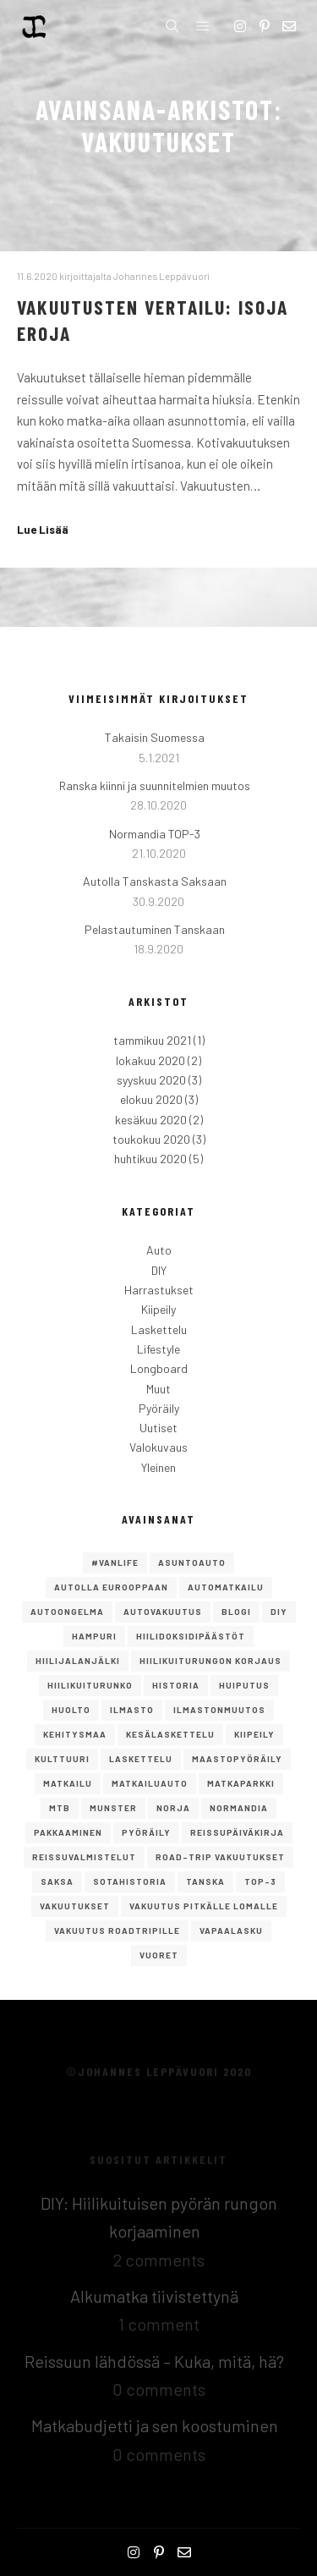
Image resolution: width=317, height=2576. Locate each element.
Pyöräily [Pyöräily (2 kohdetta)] (146, 1832)
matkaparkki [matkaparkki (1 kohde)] (241, 1783)
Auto (159, 1250)
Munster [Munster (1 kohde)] (113, 1808)
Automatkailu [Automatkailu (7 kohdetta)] (226, 1587)
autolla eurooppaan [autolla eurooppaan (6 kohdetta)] (111, 1587)
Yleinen (158, 1467)
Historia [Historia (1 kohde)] (175, 1685)
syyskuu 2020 (151, 1080)
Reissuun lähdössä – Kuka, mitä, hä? (154, 2361)
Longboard (159, 1368)
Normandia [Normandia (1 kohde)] (239, 1808)
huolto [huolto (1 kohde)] (71, 1710)
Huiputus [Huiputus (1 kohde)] (244, 1685)
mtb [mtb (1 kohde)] (59, 1808)
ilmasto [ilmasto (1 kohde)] (132, 1710)
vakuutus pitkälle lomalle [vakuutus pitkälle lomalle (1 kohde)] (203, 1906)
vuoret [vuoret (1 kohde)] (158, 1955)
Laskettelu (159, 1329)
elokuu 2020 (151, 1099)
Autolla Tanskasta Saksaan (155, 881)
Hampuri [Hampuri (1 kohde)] (94, 1636)
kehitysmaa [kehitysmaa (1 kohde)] (75, 1734)
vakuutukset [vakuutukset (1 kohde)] (75, 1906)
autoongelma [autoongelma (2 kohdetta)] (67, 1612)
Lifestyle (158, 1349)
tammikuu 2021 (152, 1040)
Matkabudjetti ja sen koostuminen (154, 2425)
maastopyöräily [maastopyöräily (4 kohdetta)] (237, 1759)
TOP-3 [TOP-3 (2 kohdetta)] (260, 1881)
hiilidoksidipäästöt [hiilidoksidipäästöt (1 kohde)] (190, 1636)
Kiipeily (158, 1309)
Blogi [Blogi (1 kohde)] (236, 1612)
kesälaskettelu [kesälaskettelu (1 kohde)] (170, 1734)
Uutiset (158, 1427)
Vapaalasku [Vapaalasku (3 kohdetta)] (231, 1930)
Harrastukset (159, 1290)
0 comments (158, 2389)
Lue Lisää (42, 529)
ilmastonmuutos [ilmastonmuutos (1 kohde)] (219, 1710)
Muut (158, 1388)
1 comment (158, 2324)
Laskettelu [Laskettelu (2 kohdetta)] (140, 1759)
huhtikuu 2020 (150, 1158)
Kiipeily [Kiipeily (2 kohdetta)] (254, 1734)
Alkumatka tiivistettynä (154, 2296)
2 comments (159, 2259)
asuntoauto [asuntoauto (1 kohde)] (192, 1562)
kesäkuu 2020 (151, 1119)
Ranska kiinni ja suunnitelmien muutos (154, 785)
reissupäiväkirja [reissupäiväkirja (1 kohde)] (237, 1832)
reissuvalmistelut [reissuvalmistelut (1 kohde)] (84, 1857)
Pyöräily (159, 1408)
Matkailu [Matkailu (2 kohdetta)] (67, 1783)
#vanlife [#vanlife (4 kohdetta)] (115, 1562)
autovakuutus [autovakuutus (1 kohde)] (162, 1612)
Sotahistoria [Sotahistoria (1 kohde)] (130, 1881)
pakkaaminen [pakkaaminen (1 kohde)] (68, 1832)
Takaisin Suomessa (155, 737)
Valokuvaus (158, 1447)
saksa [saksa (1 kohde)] (57, 1881)
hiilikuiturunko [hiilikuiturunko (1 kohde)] (90, 1685)
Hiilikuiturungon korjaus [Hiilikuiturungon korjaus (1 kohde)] (210, 1661)
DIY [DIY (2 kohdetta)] (279, 1612)
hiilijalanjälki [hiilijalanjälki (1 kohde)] (78, 1661)
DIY (159, 1270)
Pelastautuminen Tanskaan (155, 929)
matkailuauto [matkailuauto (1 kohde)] (150, 1783)
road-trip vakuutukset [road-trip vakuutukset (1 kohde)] (220, 1857)
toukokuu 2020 (151, 1139)
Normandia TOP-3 (154, 834)
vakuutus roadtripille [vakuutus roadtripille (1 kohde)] (117, 1930)
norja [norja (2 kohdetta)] (173, 1808)
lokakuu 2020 (150, 1060)
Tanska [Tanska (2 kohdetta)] (205, 1881)
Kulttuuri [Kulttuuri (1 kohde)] (62, 1759)
